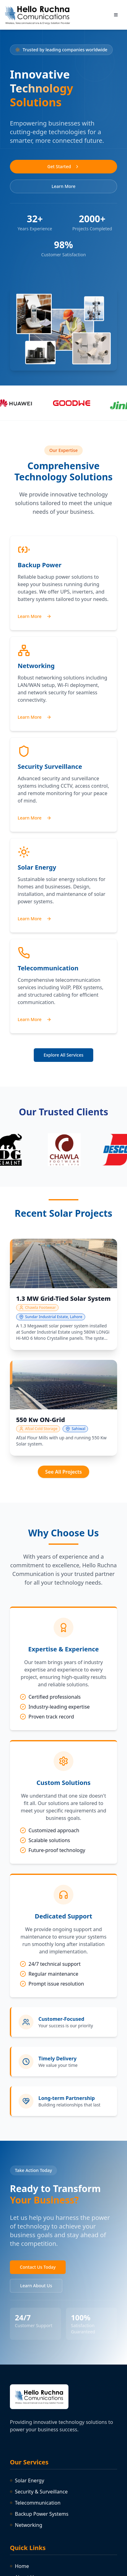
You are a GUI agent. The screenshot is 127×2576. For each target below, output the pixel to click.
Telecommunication (35, 2502)
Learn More (64, 186)
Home (19, 2566)
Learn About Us (36, 2286)
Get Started (63, 166)
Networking (26, 2525)
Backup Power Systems (39, 2513)
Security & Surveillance (39, 2491)
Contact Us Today (38, 2267)
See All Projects (63, 1471)
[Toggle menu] (116, 15)
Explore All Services (64, 1055)
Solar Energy (27, 2480)
